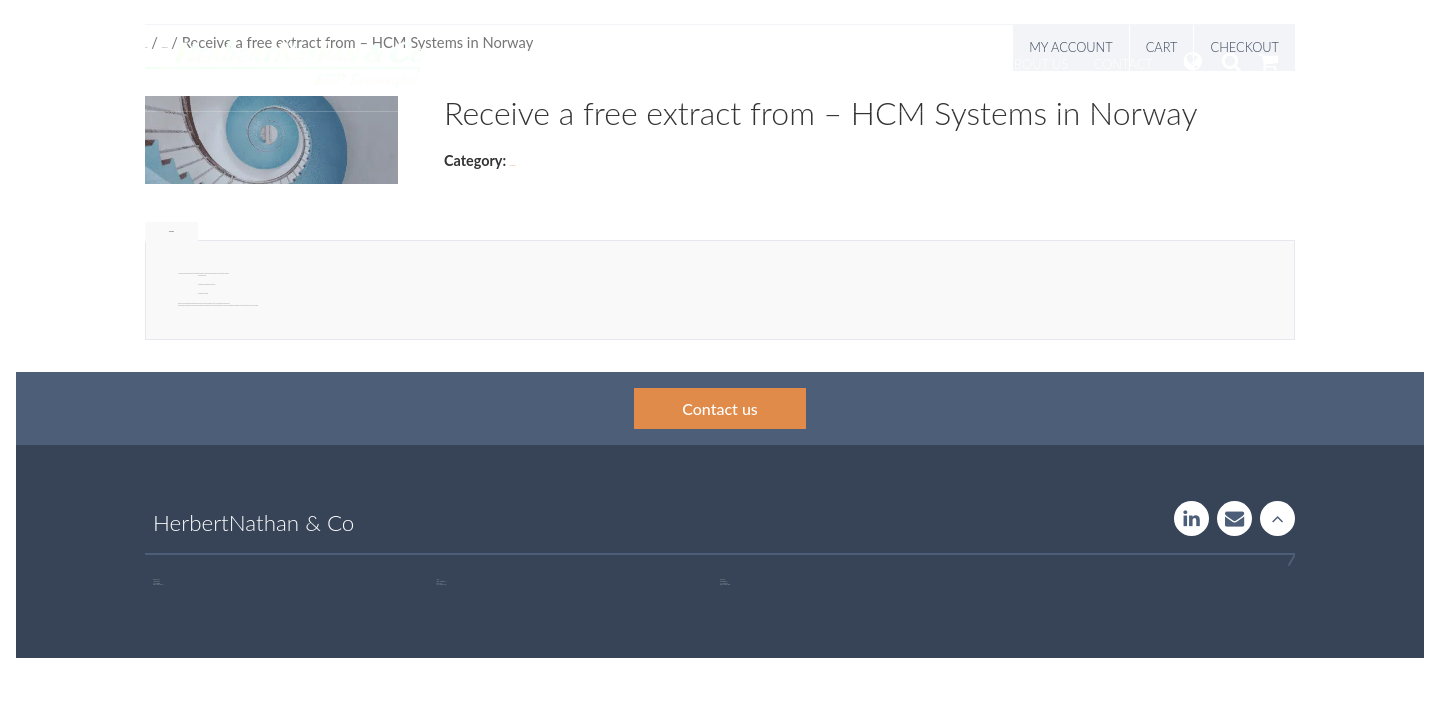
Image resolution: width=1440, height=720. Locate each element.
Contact (1123, 64)
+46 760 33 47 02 (442, 584)
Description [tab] (171, 231)
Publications (936, 64)
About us (1037, 64)
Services (650, 64)
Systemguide (747, 64)
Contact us (720, 408)
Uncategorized (513, 165)
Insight (842, 64)
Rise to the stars (1277, 518)
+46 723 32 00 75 (726, 584)
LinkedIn (1191, 518)
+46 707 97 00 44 (160, 584)
